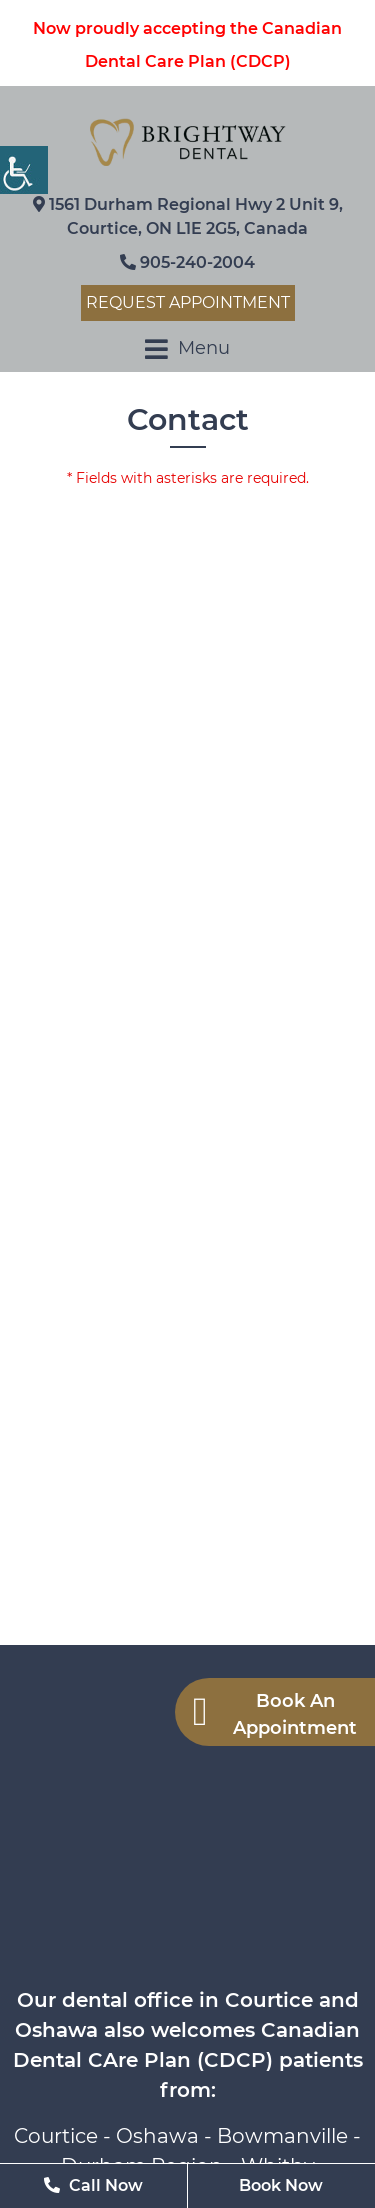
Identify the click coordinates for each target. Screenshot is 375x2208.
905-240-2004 (187, 262)
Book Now (281, 2185)
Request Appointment (188, 302)
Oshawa (157, 2136)
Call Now (93, 2185)
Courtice (56, 2136)
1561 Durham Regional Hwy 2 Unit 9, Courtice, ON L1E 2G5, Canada (188, 216)
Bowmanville (282, 2136)
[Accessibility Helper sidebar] (24, 170)
